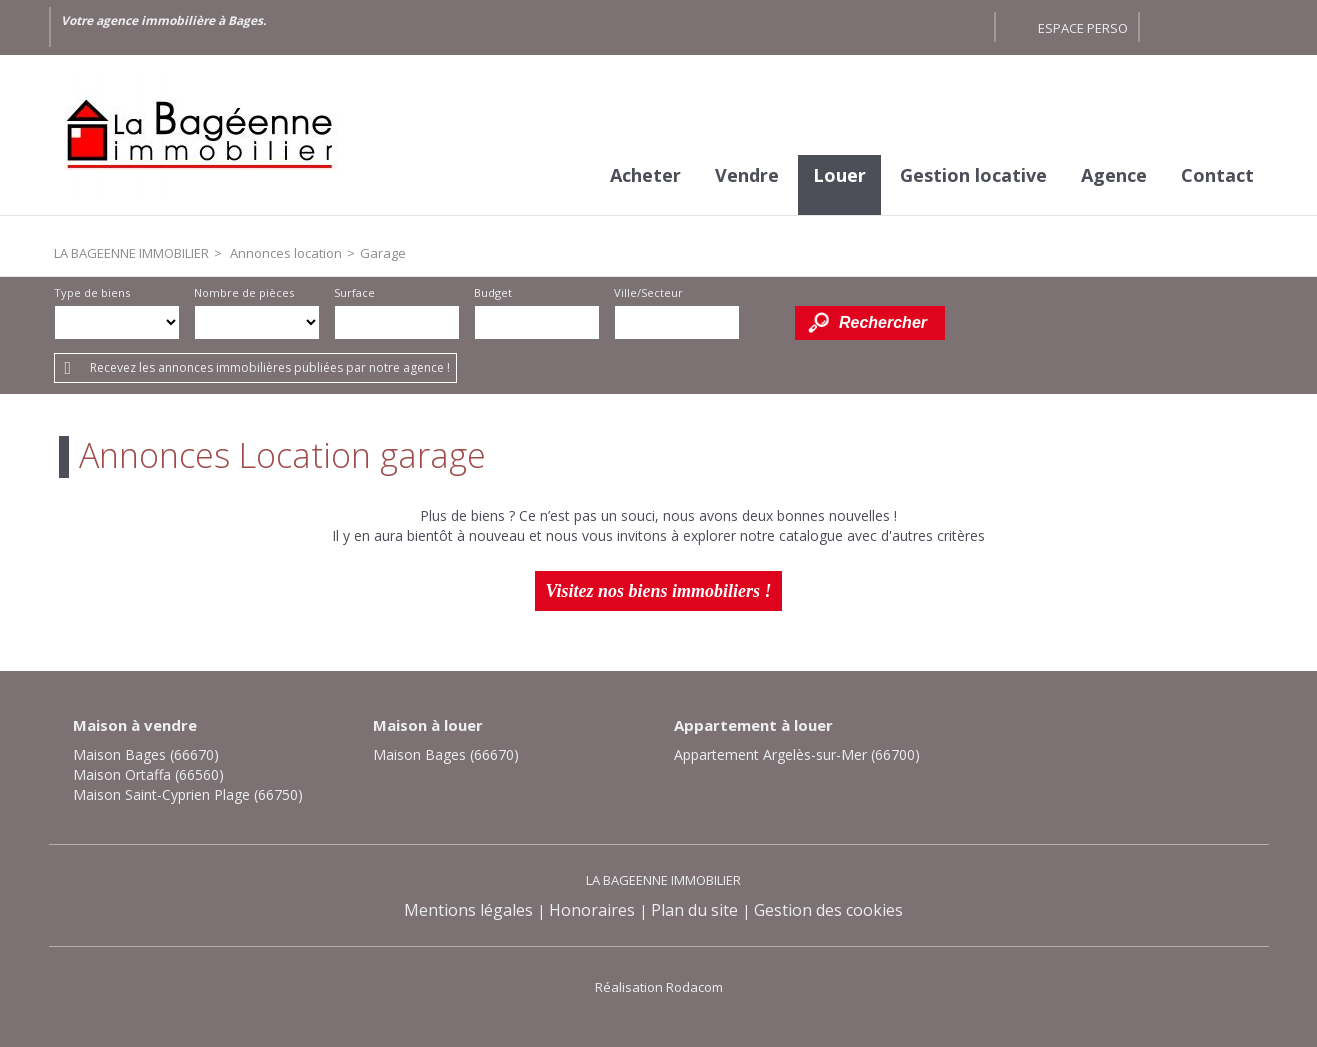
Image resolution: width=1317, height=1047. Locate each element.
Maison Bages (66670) (146, 754)
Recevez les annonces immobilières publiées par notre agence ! (270, 367)
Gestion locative (973, 175)
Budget (493, 292)
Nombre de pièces (244, 292)
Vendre (747, 175)
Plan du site (694, 910)
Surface (354, 292)
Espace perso (1083, 28)
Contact (1217, 175)
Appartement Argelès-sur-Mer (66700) (797, 754)
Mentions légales (468, 910)
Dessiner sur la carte (767, 322)
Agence (1114, 175)
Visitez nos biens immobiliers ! (658, 591)
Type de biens (92, 292)
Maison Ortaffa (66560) (148, 774)
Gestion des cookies (828, 910)
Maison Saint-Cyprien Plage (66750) (188, 794)
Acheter (645, 175)
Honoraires (592, 910)
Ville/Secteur (648, 292)
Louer (839, 175)
